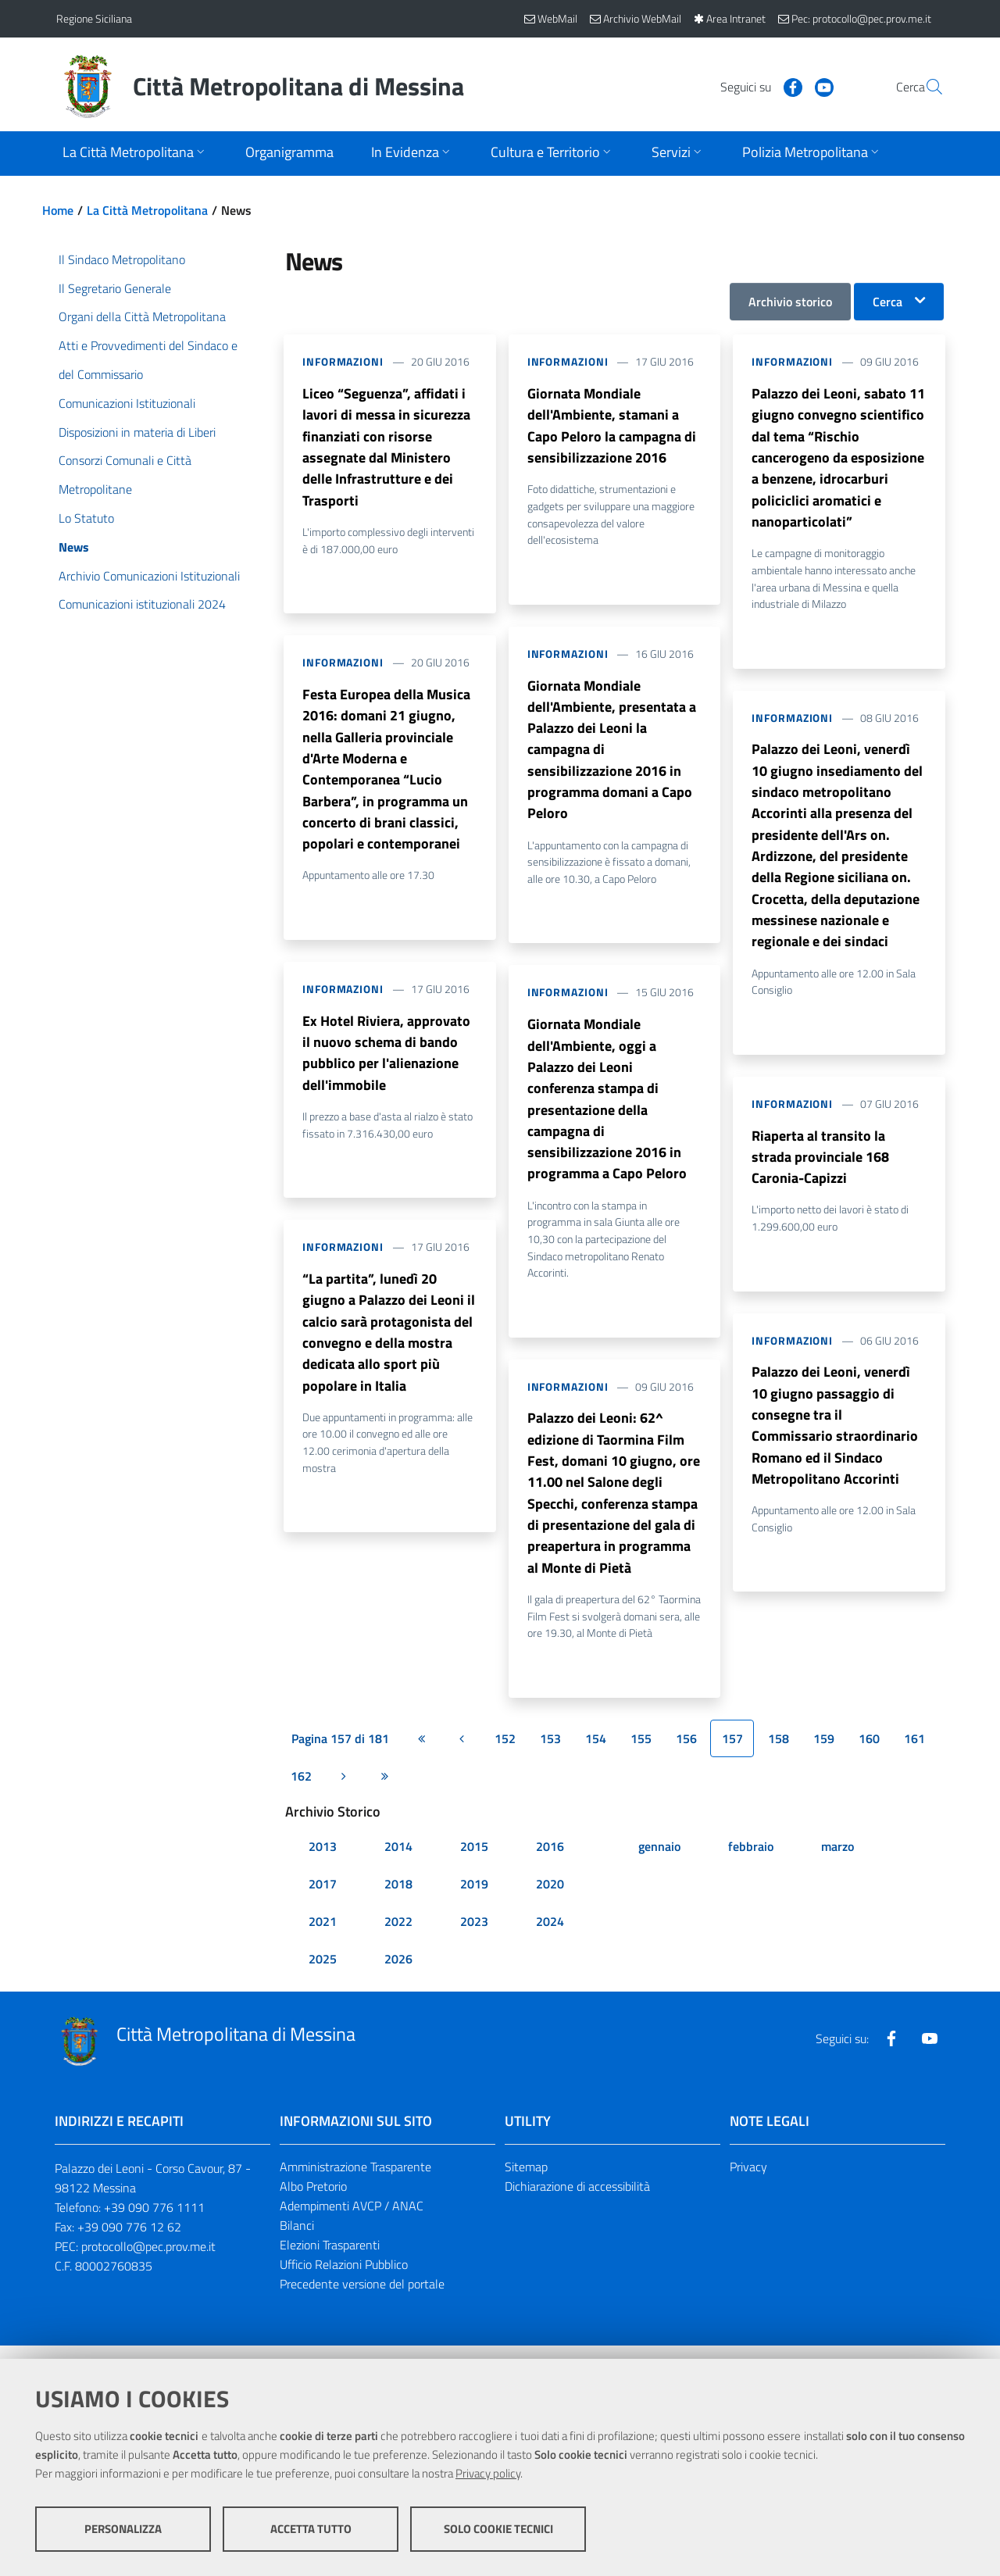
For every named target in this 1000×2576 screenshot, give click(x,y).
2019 (474, 1898)
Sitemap (526, 2181)
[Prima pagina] (421, 1752)
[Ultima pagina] (384, 1790)
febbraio (750, 1861)
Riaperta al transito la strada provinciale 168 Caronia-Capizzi (820, 1166)
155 (641, 1752)
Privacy (748, 2181)
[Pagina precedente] (461, 1752)
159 (823, 1752)
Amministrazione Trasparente (355, 2181)
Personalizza (123, 2529)
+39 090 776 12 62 (129, 2241)
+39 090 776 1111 (154, 2222)
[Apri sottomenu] (135, 153)
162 (301, 1790)
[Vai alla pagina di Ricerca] (925, 86)
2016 (550, 1861)
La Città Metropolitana (147, 210)
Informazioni (343, 361)
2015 (474, 1861)
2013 (323, 1861)
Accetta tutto (311, 2529)
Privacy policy (487, 2474)
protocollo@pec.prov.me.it (148, 2261)
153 (550, 1752)
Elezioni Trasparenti (330, 2259)
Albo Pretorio (313, 2201)
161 (914, 1752)
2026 (398, 1973)
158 (778, 1752)
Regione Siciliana (94, 18)
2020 (550, 1898)
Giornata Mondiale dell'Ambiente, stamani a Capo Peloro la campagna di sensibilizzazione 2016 (611, 426)
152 (505, 1752)
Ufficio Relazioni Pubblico (344, 2278)
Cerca (887, 301)
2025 (323, 1973)
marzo (837, 1861)
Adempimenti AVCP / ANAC (351, 2220)
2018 (398, 1898)
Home (57, 210)
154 (595, 1752)
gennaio (659, 1861)
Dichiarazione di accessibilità (577, 2201)
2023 (474, 1936)
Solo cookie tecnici (498, 2529)
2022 (398, 1936)
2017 (323, 1898)
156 (686, 1752)
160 (869, 1752)
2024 (550, 1936)
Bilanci (297, 2240)
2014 (398, 1861)
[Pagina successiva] (343, 1790)
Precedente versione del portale (362, 2297)
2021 (323, 1936)
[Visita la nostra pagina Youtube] (786, 86)
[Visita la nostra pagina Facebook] (755, 86)
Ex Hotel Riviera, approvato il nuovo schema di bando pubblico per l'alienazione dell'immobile (386, 1060)
